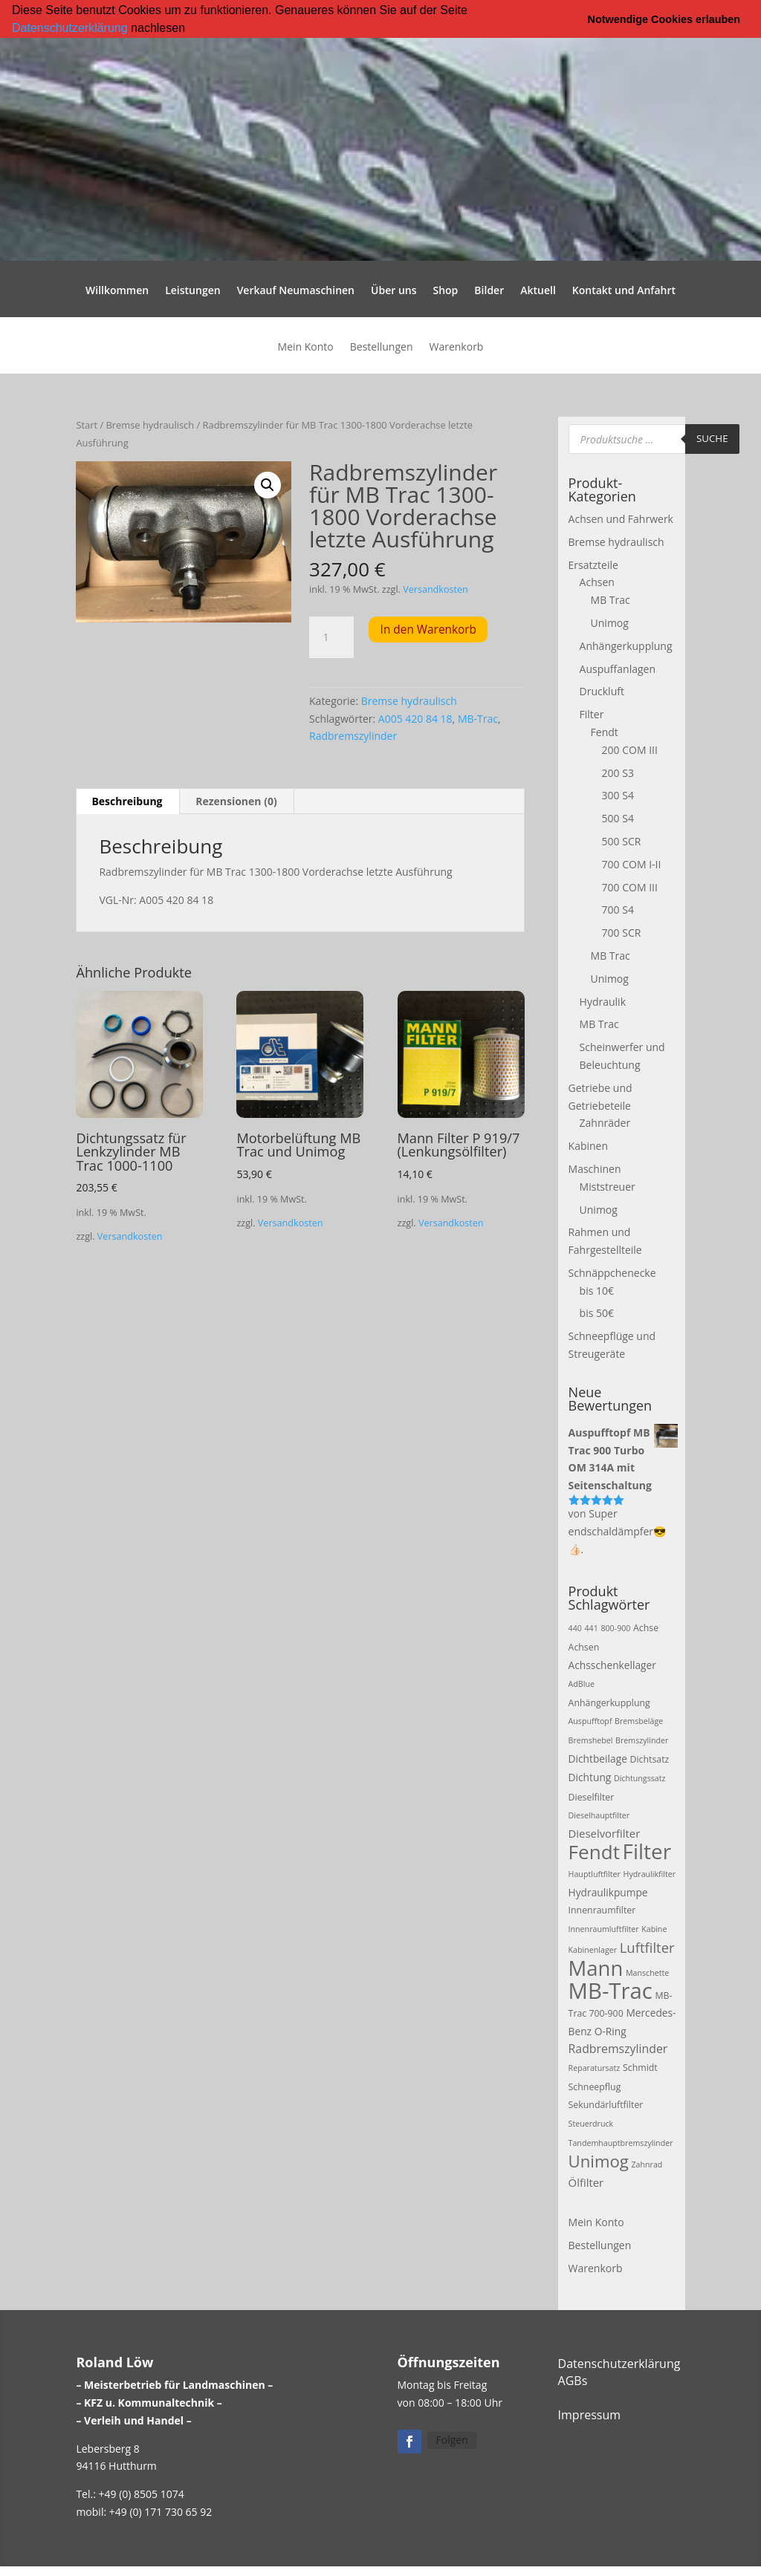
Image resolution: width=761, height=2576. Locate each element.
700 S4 (618, 909)
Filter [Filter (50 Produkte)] (647, 1850)
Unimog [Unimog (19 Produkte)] (599, 2160)
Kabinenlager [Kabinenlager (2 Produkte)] (593, 1949)
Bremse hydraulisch (150, 424)
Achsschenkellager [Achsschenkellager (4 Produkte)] (612, 1664)
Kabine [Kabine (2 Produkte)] (654, 1928)
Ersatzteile (593, 564)
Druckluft (602, 691)
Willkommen (117, 290)
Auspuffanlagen (617, 668)
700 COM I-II (631, 863)
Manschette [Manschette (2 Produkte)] (647, 1972)
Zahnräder (605, 1122)
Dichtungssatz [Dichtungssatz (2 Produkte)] (640, 1777)
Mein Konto (306, 347)
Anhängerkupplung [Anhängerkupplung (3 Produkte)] (609, 1702)
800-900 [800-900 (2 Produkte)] (615, 1628)
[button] (190, 29)
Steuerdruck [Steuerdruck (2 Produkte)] (591, 2123)
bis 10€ (597, 1290)
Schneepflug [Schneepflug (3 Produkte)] (595, 2086)
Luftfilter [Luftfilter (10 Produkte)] (647, 1946)
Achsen (597, 582)
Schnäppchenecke (612, 1272)
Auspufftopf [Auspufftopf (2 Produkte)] (590, 1721)
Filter (592, 713)
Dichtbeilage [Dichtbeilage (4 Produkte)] (598, 1758)
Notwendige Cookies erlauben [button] (664, 19)
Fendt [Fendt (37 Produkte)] (594, 1851)
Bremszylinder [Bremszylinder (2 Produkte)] (641, 1739)
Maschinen (595, 1168)
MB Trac (610, 599)
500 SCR (621, 840)
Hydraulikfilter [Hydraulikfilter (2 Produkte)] (650, 1873)
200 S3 (618, 772)
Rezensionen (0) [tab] (236, 800)
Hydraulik (603, 1001)
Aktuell (538, 290)
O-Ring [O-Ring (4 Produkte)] (610, 2030)
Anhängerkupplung (626, 645)
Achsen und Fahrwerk (621, 518)
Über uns (393, 290)
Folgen (452, 2439)
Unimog (610, 622)
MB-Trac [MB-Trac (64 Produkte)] (610, 1990)
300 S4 (618, 795)
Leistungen (192, 290)
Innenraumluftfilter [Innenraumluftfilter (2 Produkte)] (604, 1928)
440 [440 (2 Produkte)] (575, 1628)
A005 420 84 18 (415, 718)
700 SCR (621, 932)
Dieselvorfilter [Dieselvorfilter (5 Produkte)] (605, 1832)
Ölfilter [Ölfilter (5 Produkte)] (586, 2181)
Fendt (604, 731)
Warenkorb (456, 347)
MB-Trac (478, 718)
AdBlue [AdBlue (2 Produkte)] (582, 1683)
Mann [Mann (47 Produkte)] (596, 1967)
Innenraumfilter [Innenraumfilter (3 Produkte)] (602, 1910)
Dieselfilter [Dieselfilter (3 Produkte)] (592, 1796)
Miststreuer (607, 1186)
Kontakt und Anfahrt (624, 290)
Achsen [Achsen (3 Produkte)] (584, 1646)
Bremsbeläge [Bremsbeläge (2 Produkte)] (639, 1721)
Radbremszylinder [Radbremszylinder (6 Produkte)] (618, 2048)
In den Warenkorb (428, 629)
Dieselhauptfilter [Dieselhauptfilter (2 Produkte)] (599, 1815)
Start (86, 424)
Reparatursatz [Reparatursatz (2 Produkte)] (595, 2067)
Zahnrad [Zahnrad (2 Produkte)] (646, 2164)
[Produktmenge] (331, 636)
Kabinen (588, 1145)
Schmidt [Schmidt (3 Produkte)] (640, 2067)
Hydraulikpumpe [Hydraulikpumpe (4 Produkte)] (608, 1891)
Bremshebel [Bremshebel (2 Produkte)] (591, 1739)
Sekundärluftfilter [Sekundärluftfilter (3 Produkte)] (606, 2104)
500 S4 (618, 817)
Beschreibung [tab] (126, 800)
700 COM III (630, 886)
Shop (445, 290)
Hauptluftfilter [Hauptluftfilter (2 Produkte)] (595, 1873)
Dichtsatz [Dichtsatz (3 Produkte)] (650, 1758)
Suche (712, 437)
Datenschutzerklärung (70, 28)
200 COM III (630, 749)
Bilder (489, 290)
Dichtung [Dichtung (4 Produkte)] (590, 1776)
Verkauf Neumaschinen (295, 290)
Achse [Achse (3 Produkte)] (645, 1628)
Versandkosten (435, 588)
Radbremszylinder (353, 736)
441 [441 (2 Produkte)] (591, 1628)
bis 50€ (597, 1313)
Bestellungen (381, 347)
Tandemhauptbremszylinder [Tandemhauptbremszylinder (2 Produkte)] (621, 2142)
